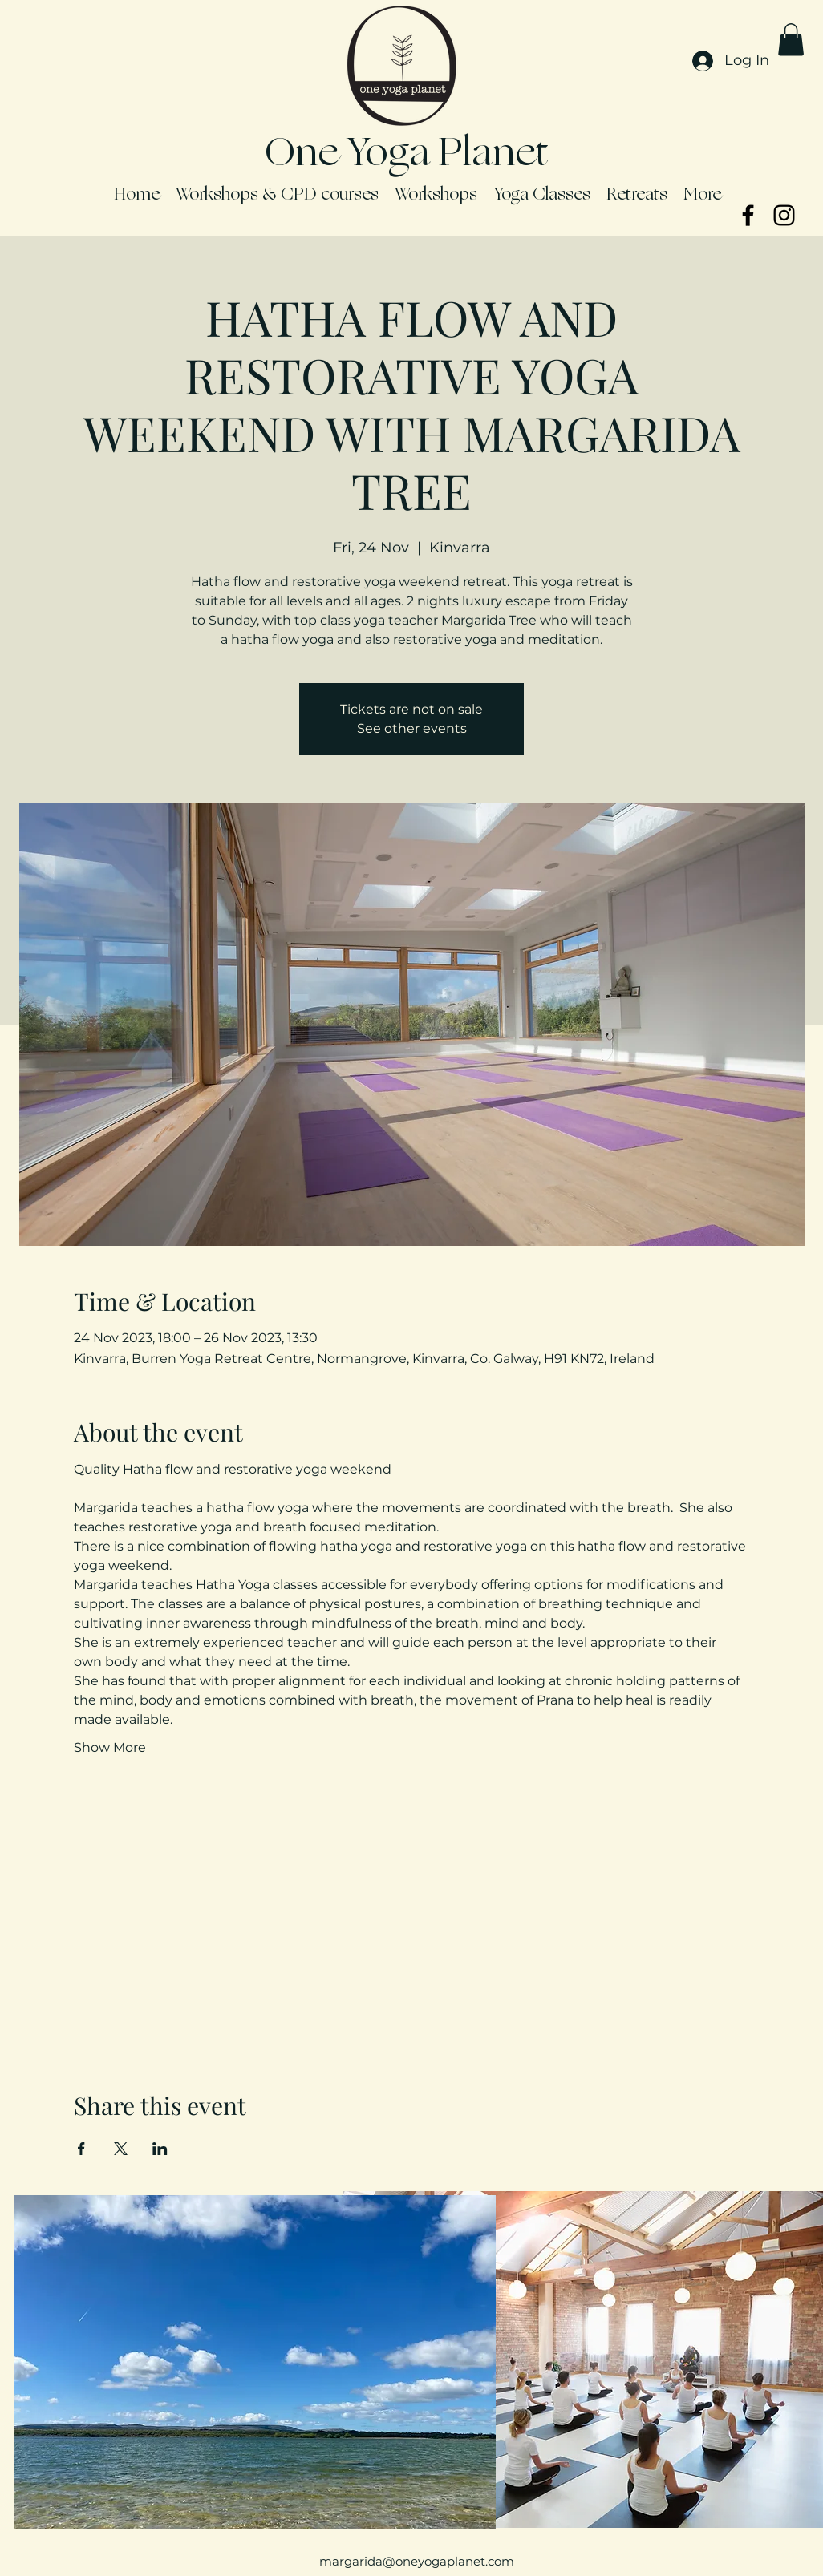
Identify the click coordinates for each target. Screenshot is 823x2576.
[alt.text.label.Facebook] (748, 215)
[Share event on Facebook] (81, 2148)
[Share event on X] (120, 2148)
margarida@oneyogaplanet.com (416, 2561)
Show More (110, 1747)
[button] (791, 39)
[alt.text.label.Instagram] (784, 215)
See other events (412, 728)
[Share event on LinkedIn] (160, 2148)
